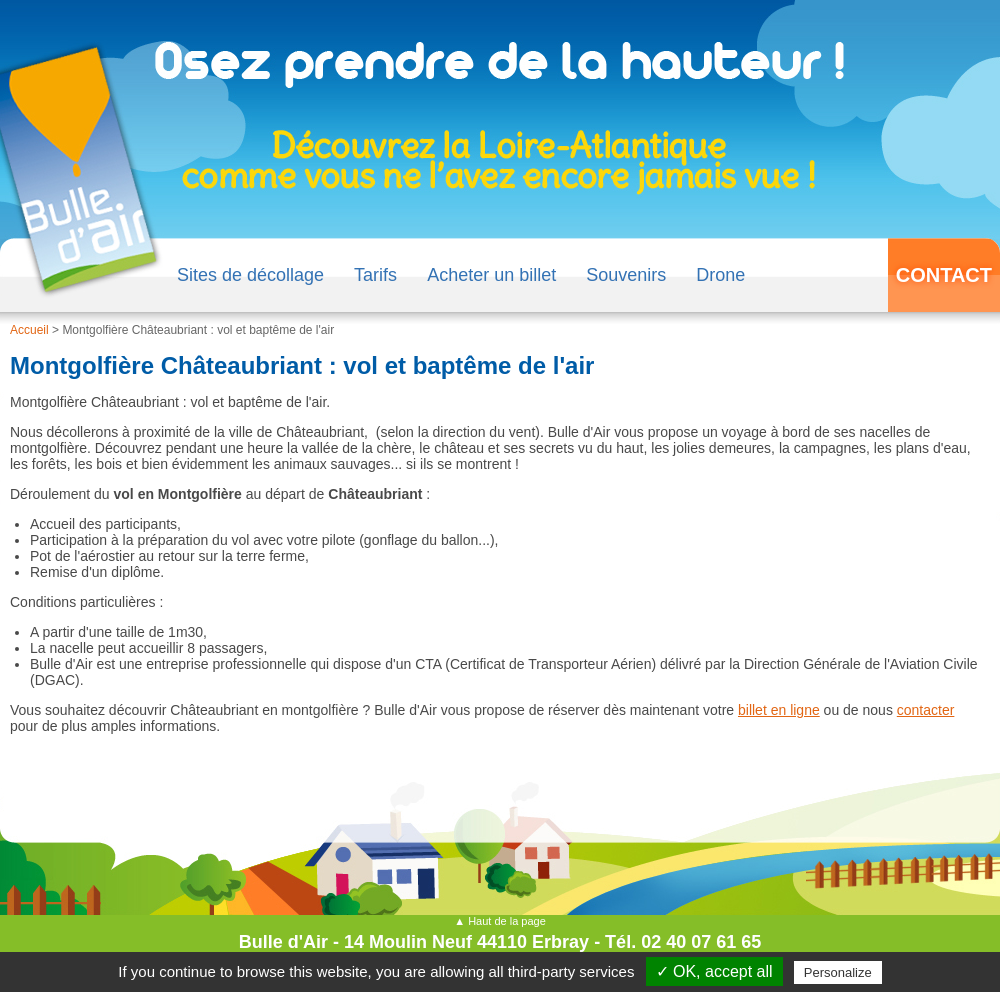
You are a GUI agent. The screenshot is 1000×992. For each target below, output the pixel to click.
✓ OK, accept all (714, 971)
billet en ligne (779, 710)
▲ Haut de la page (500, 921)
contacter (926, 710)
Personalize (838, 972)
